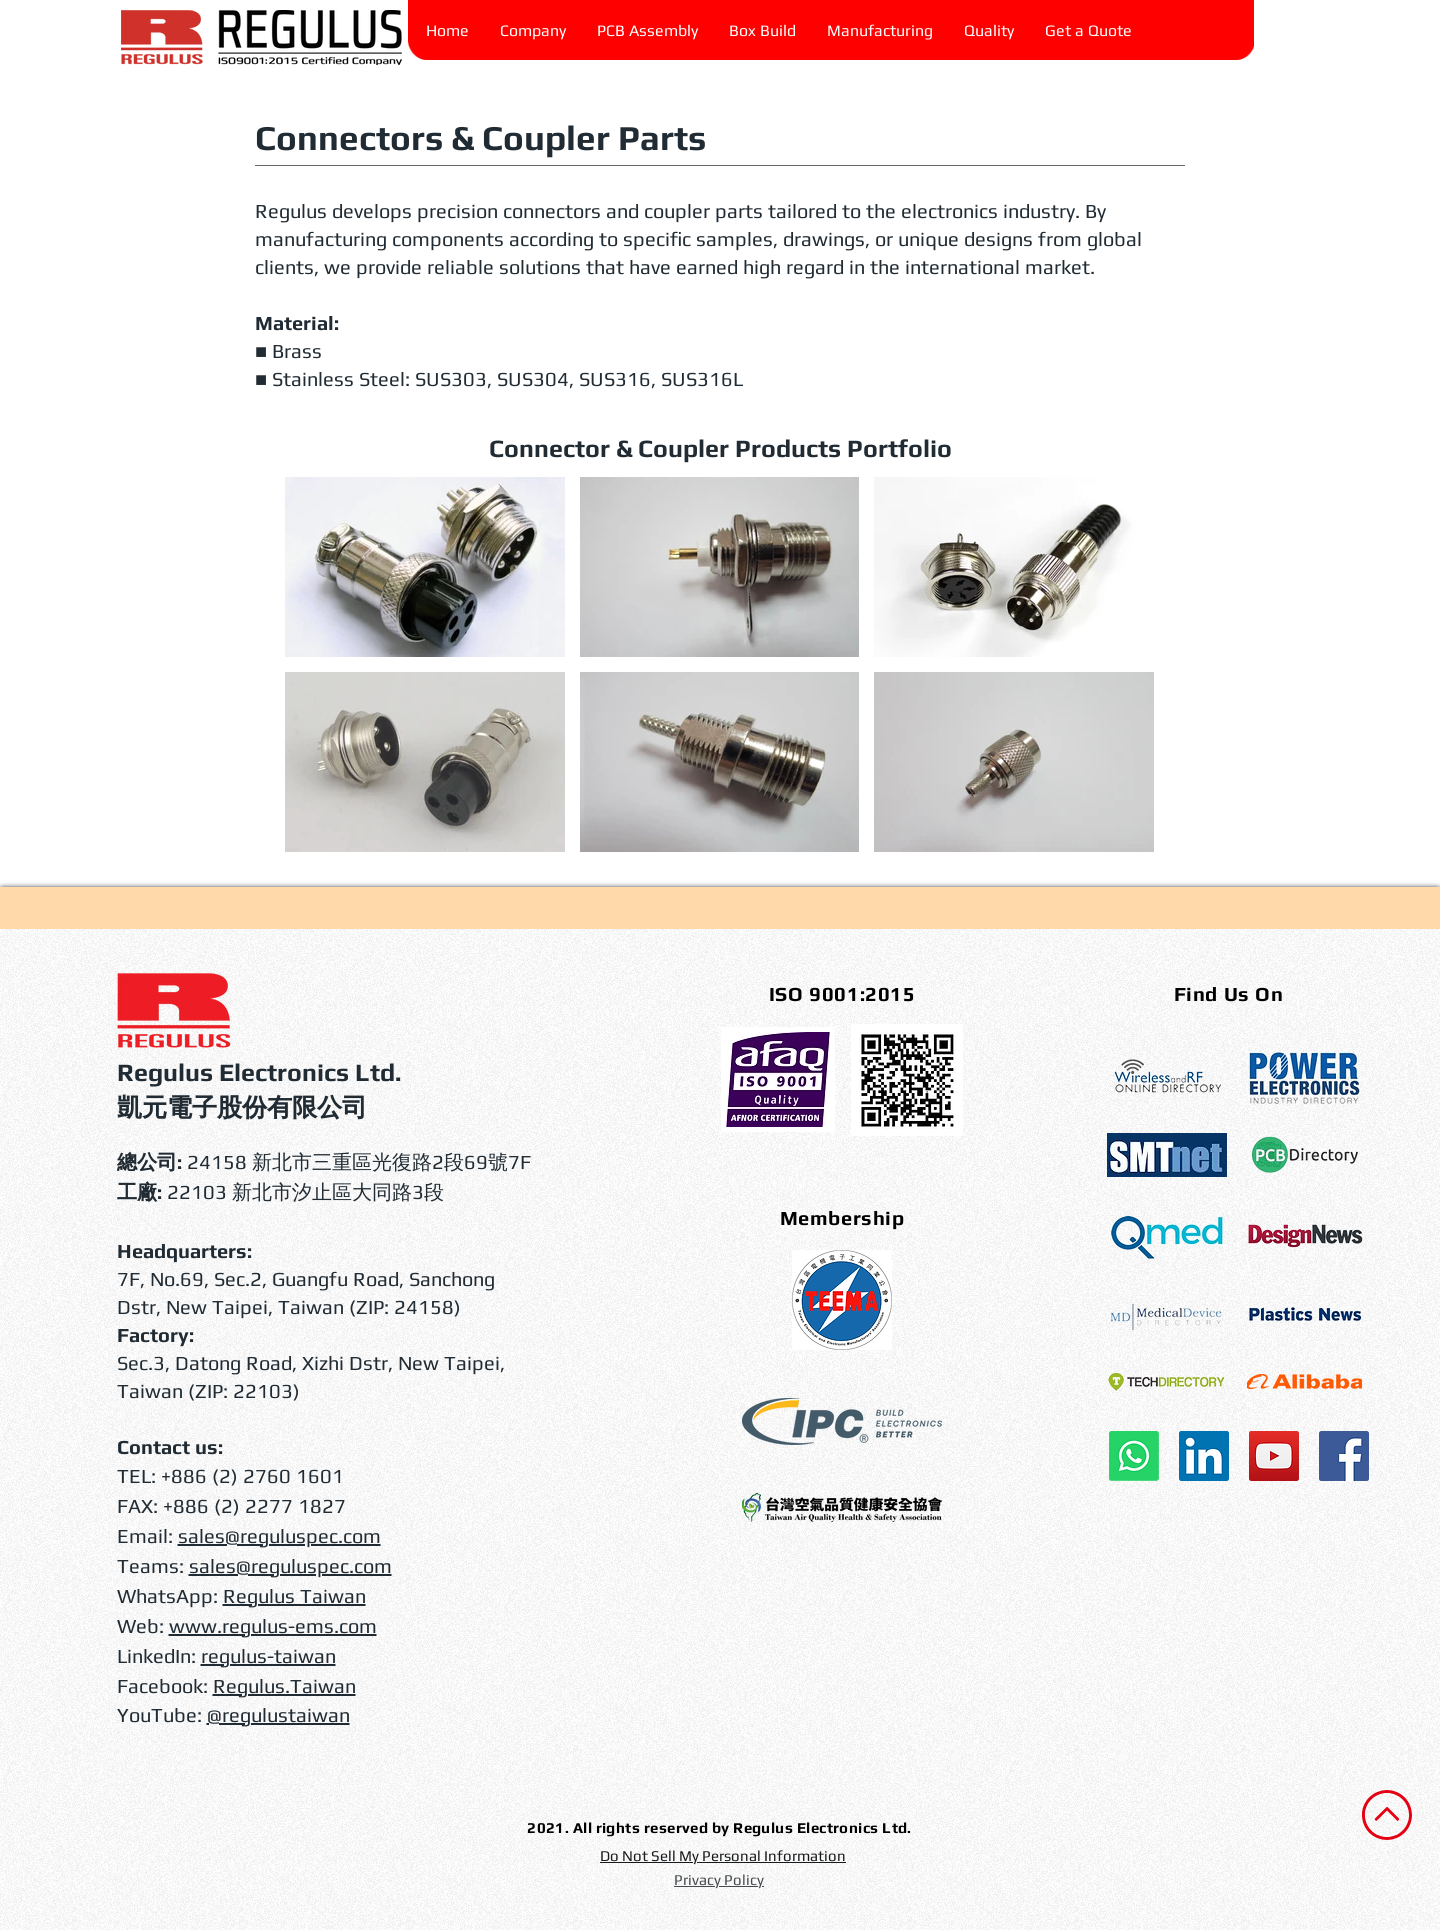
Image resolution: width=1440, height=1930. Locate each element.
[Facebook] (1344, 1456)
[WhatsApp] (1134, 1456)
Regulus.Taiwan (284, 1685)
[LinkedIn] (1204, 1456)
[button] (989, 31)
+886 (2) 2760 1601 (252, 1475)
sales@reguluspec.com (279, 1535)
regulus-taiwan (268, 1655)
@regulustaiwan (278, 1714)
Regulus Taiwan (294, 1595)
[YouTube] (1274, 1456)
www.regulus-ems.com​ (273, 1625)
